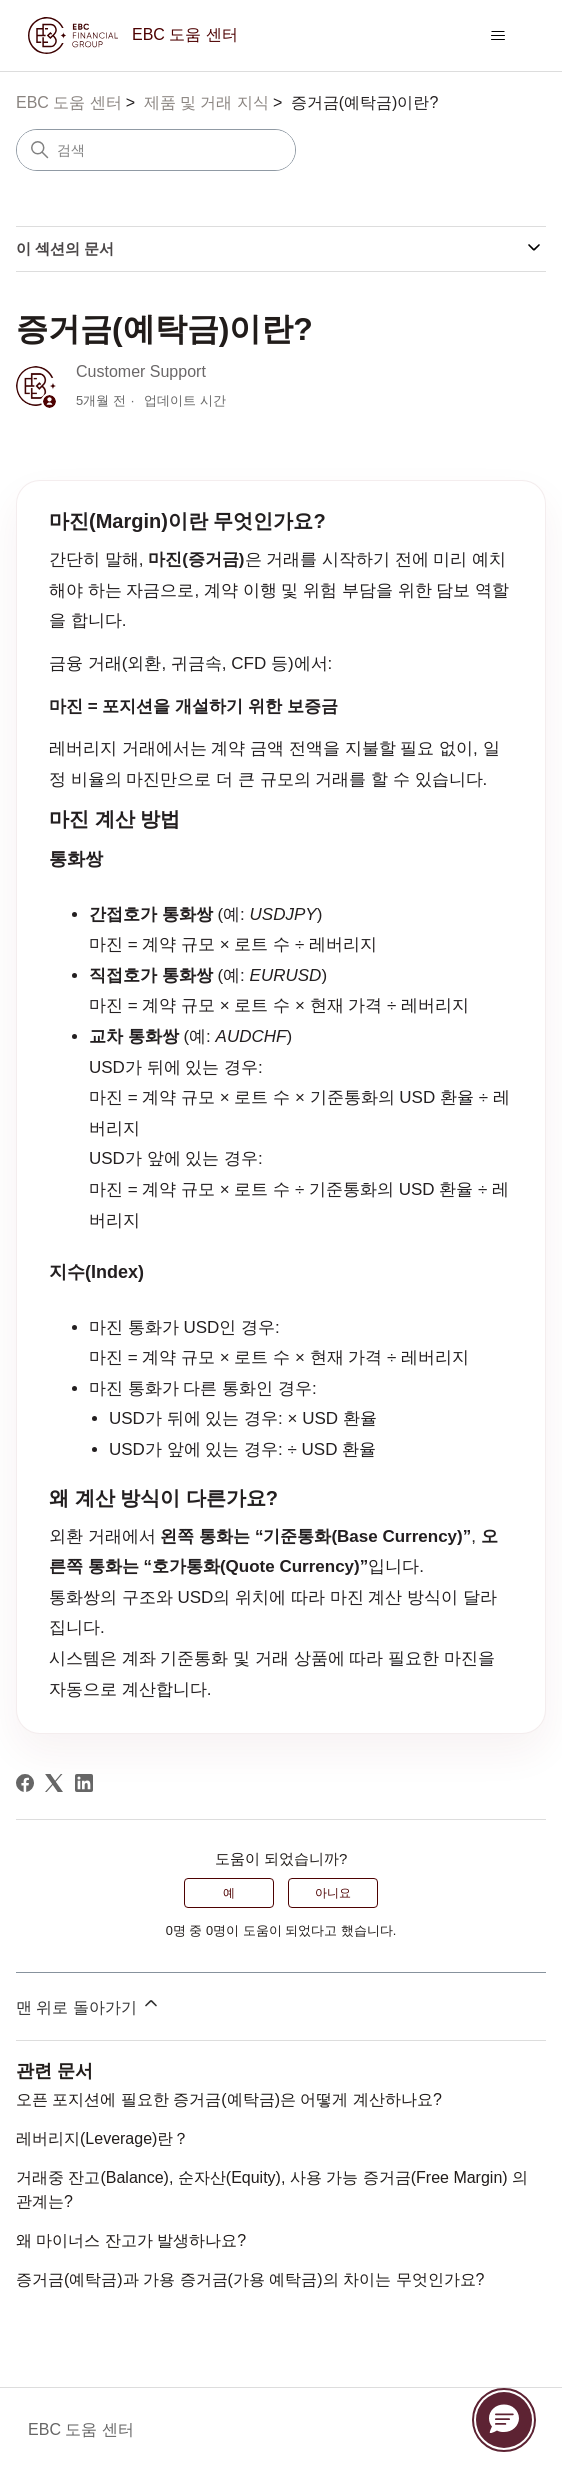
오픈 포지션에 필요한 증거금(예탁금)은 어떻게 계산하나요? (229, 2099)
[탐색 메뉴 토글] (498, 36)
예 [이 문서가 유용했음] (229, 1893)
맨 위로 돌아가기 (88, 2004)
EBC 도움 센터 (69, 102)
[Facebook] (25, 1783)
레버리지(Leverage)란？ (102, 2138)
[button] (504, 2420)
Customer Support (141, 371)
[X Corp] (54, 1783)
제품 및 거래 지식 (206, 102)
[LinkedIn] (84, 1783)
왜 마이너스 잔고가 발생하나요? (131, 2240)
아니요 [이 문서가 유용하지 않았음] (333, 1893)
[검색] (156, 150)
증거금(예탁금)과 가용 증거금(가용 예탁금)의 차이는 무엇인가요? (250, 2279)
